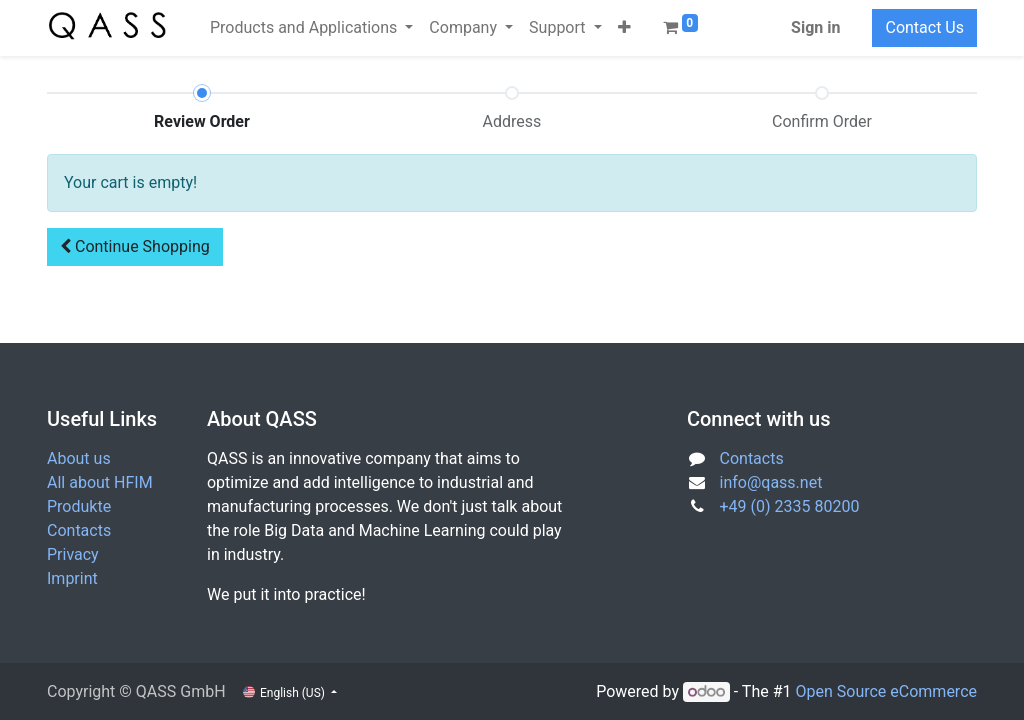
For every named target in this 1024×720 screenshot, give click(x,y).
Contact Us (924, 27)
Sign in (815, 27)
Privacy (73, 554)
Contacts (79, 530)
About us (79, 458)
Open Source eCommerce (886, 691)
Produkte (79, 506)
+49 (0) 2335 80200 (790, 506)
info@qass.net (771, 482)
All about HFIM (100, 482)
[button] (624, 28)
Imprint (72, 578)
